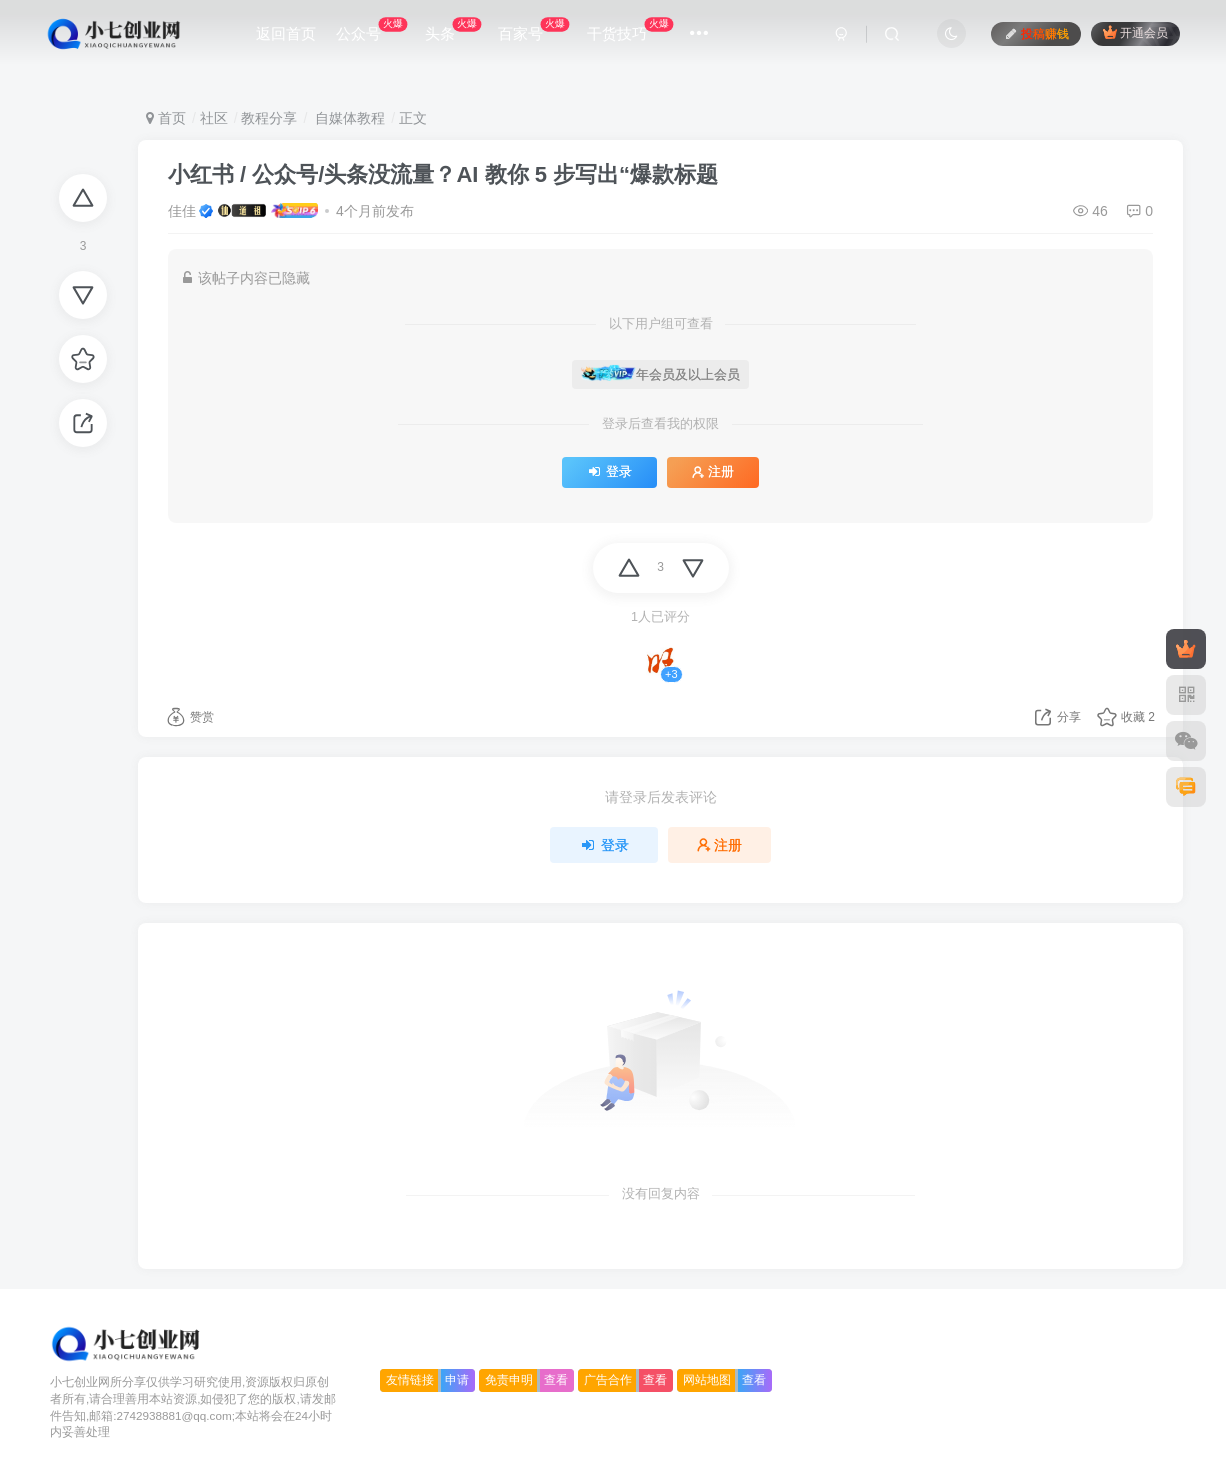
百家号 (533, 29)
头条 (453, 29)
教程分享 (269, 118)
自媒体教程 (348, 118)
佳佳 (182, 211)
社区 (214, 118)
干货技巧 (630, 29)
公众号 (371, 29)
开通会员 (1135, 32)
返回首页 (286, 33)
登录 (609, 472)
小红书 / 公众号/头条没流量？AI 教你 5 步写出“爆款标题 (443, 174)
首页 (166, 118)
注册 (713, 472)
